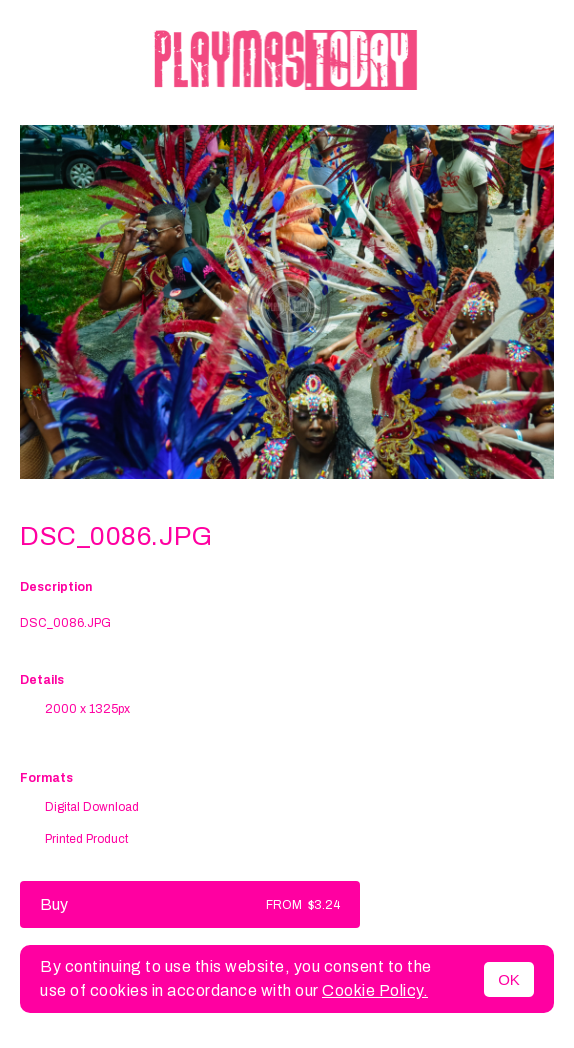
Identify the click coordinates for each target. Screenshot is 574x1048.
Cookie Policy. (375, 990)
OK (509, 979)
